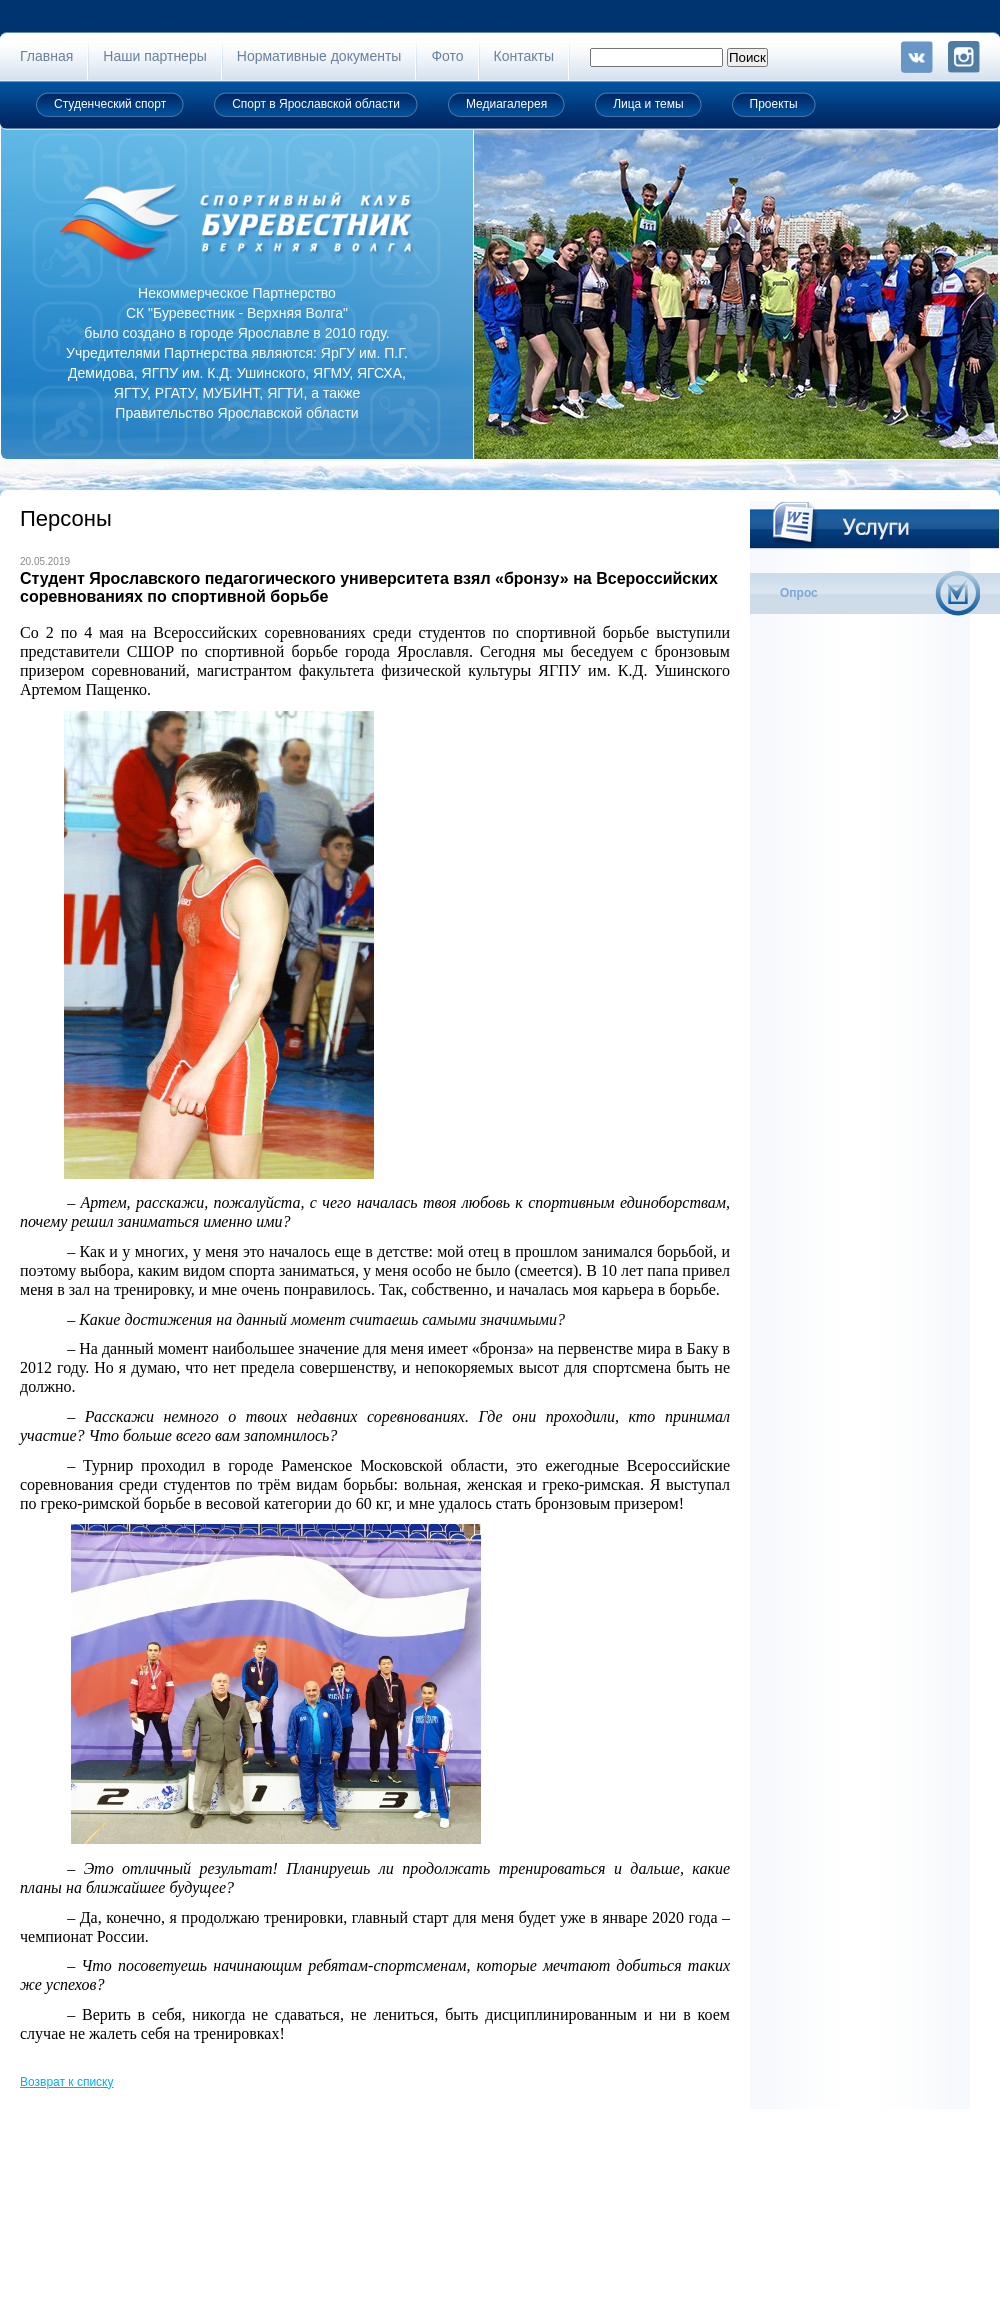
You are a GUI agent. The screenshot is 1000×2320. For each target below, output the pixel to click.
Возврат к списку (67, 2082)
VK (917, 57)
